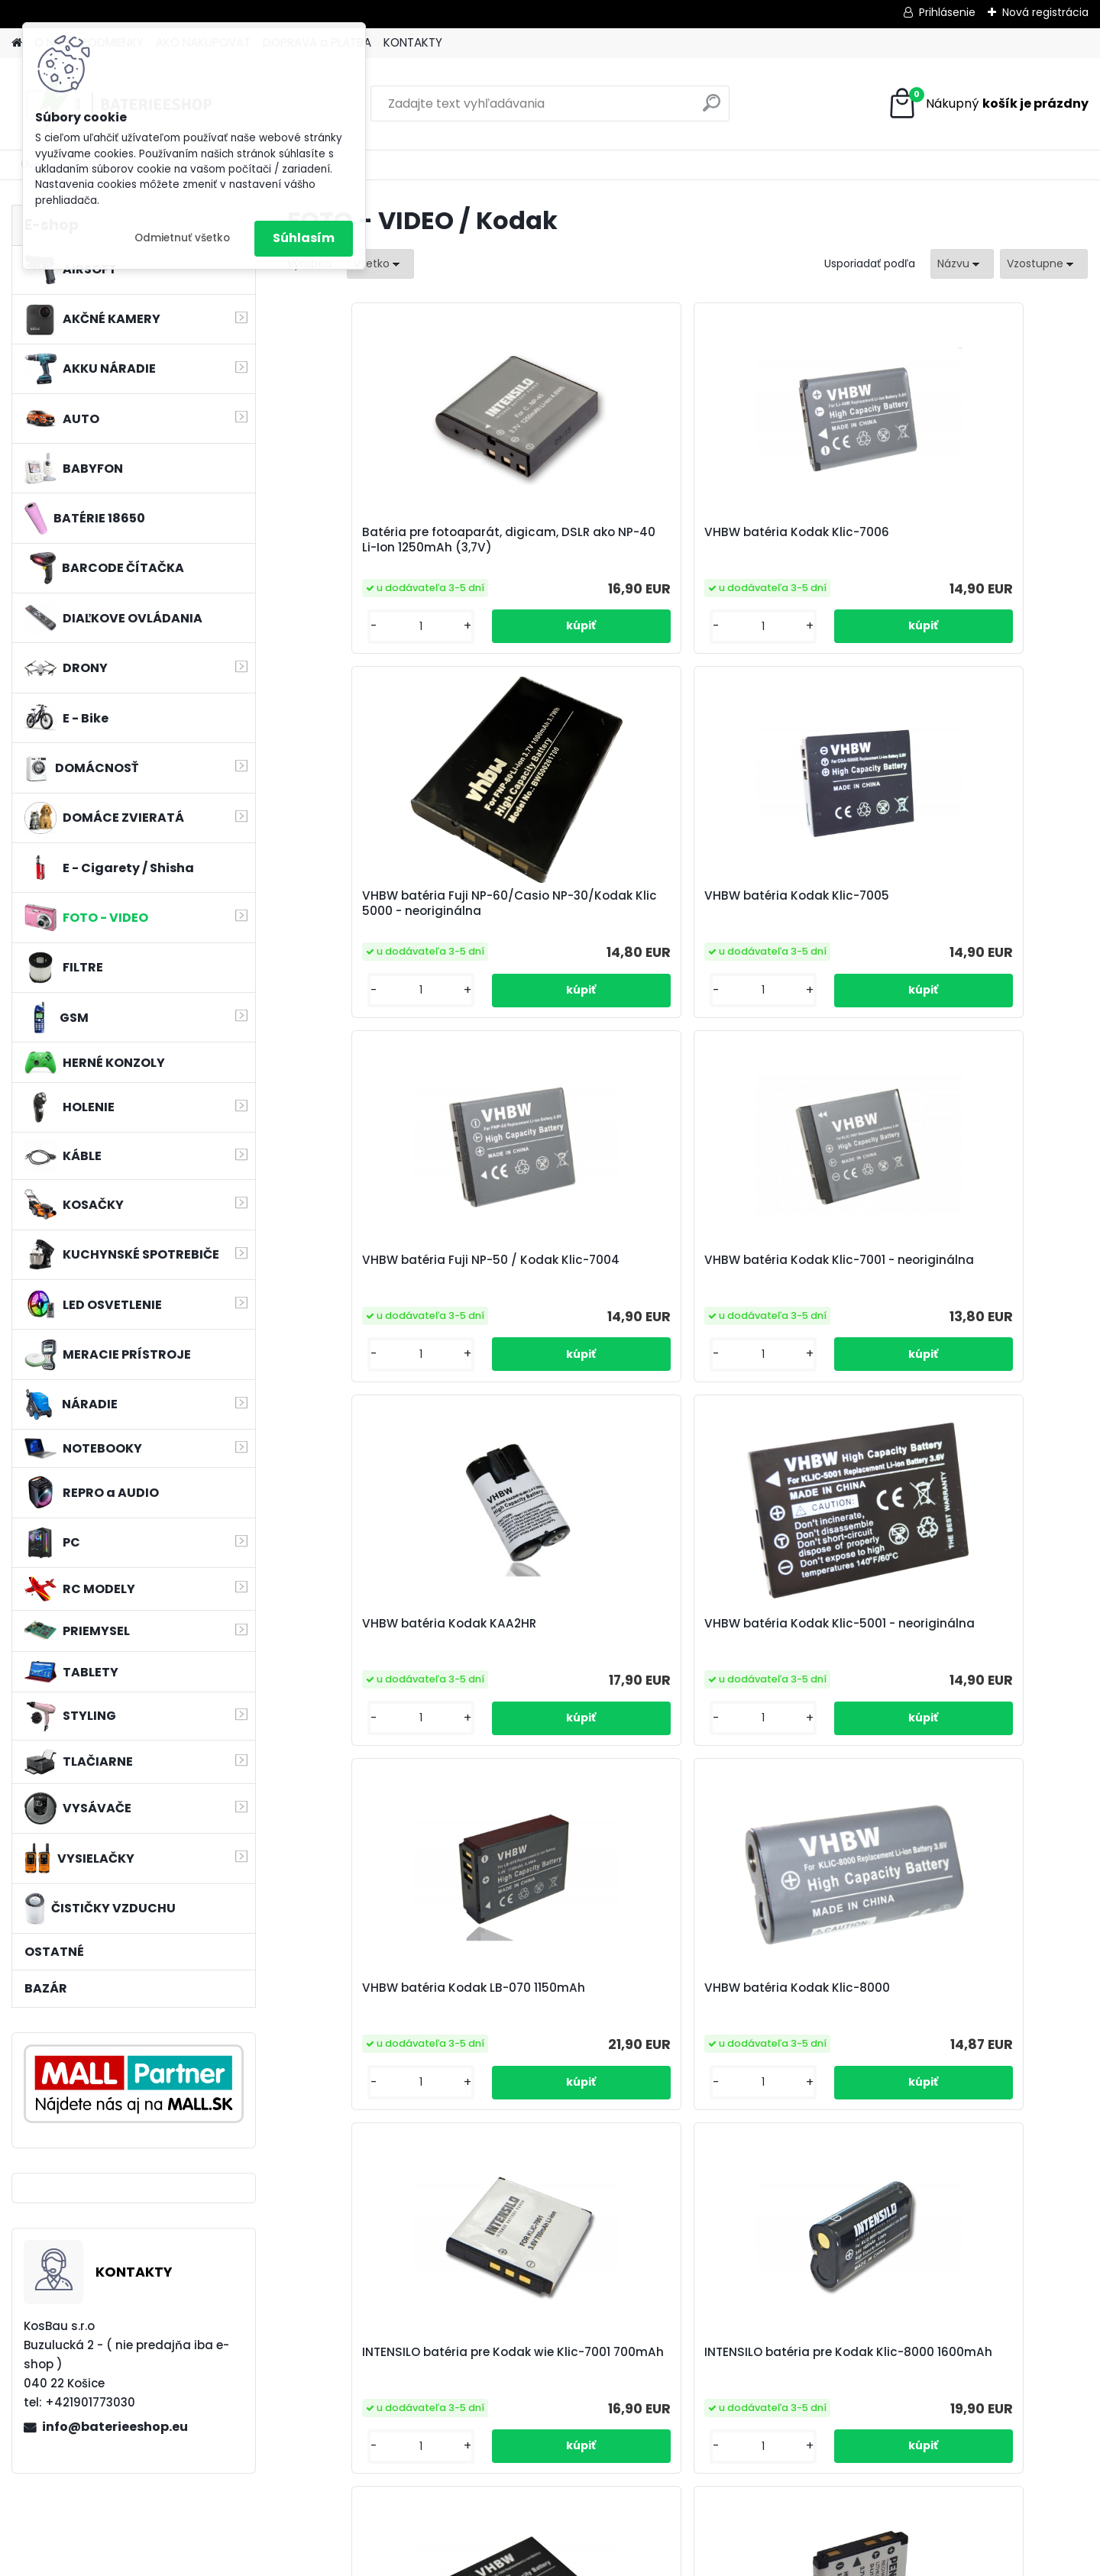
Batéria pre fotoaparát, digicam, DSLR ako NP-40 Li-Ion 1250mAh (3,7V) (378, 547)
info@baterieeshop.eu (115, 2426)
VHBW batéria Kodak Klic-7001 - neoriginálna (580, 935)
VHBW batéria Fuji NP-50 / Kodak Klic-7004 (380, 935)
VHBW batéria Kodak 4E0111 (784, 1720)
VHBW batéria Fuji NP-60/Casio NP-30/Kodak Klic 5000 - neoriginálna (786, 547)
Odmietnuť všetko (182, 238)
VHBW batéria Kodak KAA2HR (766, 935)
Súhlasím (304, 238)
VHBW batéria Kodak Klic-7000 (380, 1712)
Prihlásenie (947, 12)
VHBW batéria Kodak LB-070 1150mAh (376, 1322)
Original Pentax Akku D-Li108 (573, 1728)
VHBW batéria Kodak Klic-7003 (982, 1728)
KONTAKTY (412, 42)
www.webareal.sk (612, 2560)
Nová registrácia (1045, 12)
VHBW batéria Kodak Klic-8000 (580, 1322)
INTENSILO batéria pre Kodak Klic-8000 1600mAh (983, 1322)
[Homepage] (16, 43)
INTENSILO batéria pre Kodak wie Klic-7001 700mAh (768, 1325)
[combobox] (962, 264)
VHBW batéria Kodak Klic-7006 (580, 543)
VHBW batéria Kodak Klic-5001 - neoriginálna (982, 935)
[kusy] (333, 658)
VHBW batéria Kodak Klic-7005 (982, 543)
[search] (711, 109)
